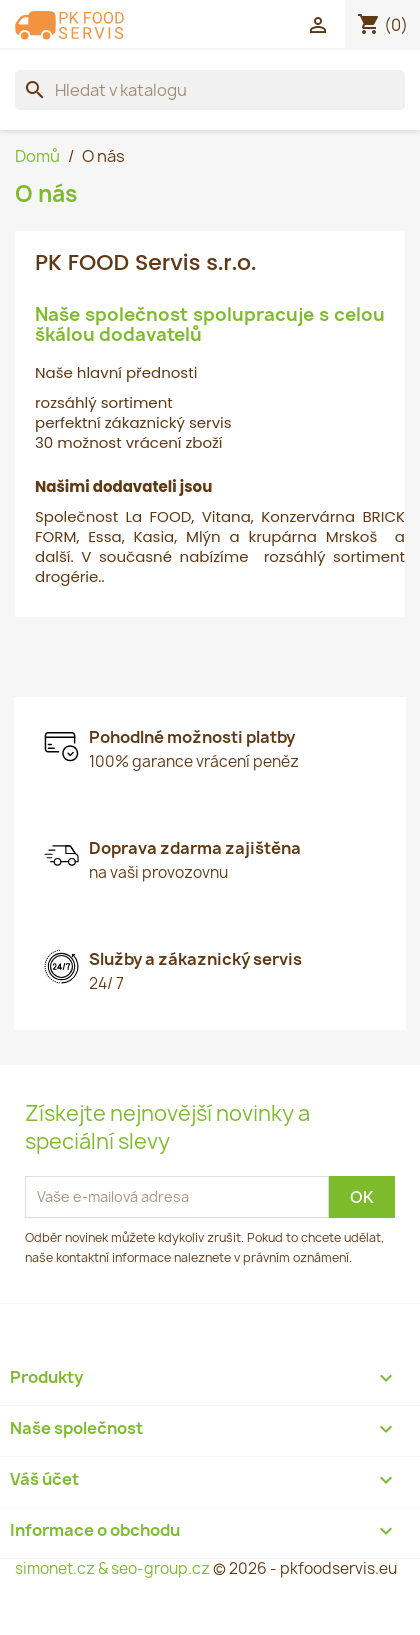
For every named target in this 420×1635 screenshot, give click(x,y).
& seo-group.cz (154, 1568)
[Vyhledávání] (210, 90)
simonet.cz (55, 1568)
